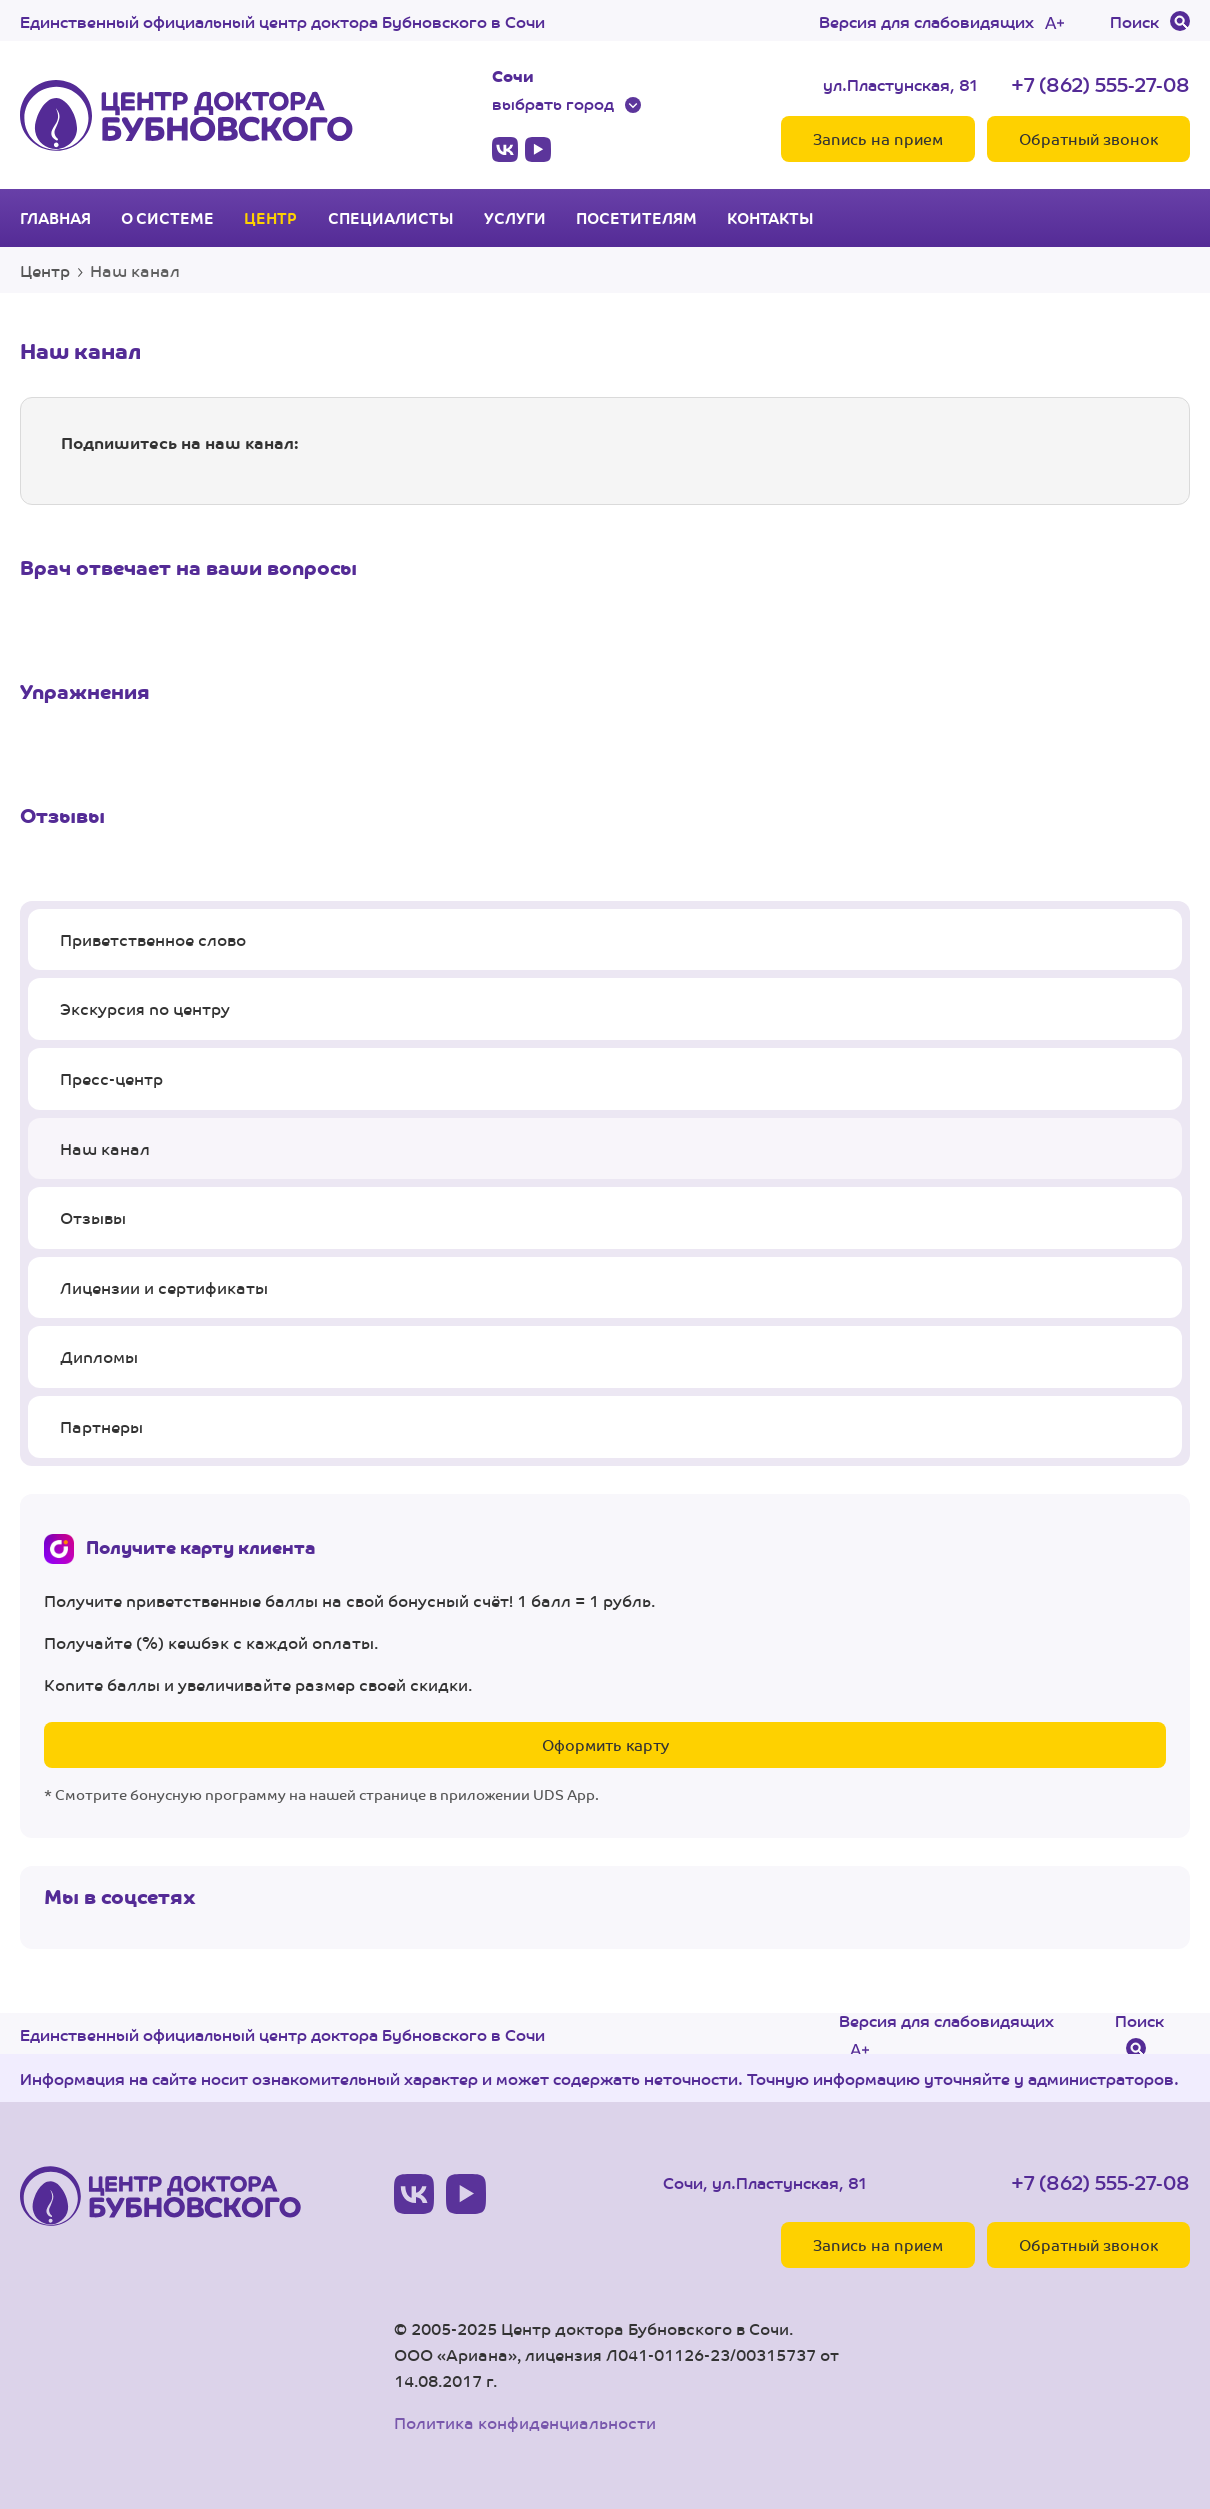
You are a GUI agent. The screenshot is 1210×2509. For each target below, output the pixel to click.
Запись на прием (878, 138)
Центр (270, 218)
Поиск (1134, 21)
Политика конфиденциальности (525, 2422)
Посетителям (636, 218)
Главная (55, 218)
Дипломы (99, 1356)
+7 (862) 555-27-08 (1100, 83)
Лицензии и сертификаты (164, 1287)
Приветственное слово (153, 939)
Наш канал (105, 1148)
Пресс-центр (111, 1078)
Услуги (515, 218)
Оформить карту (605, 1744)
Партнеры (101, 1426)
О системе (167, 218)
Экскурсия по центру (145, 1008)
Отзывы (93, 1217)
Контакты (770, 218)
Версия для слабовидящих (926, 21)
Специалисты (391, 218)
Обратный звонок (1088, 138)
